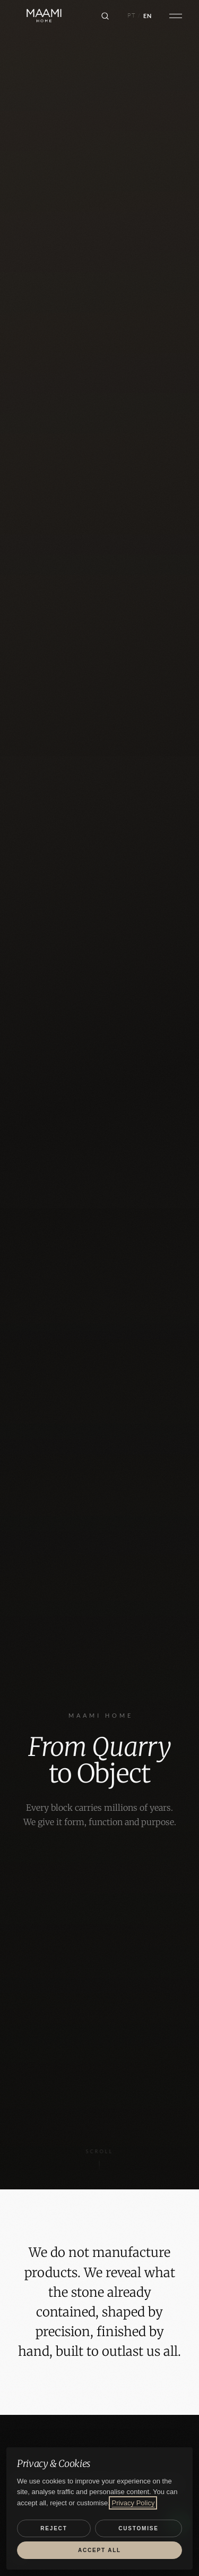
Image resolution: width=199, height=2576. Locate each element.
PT (131, 15)
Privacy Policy (132, 2503)
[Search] (105, 16)
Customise (138, 2528)
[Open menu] (175, 16)
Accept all (99, 2550)
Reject (53, 2528)
